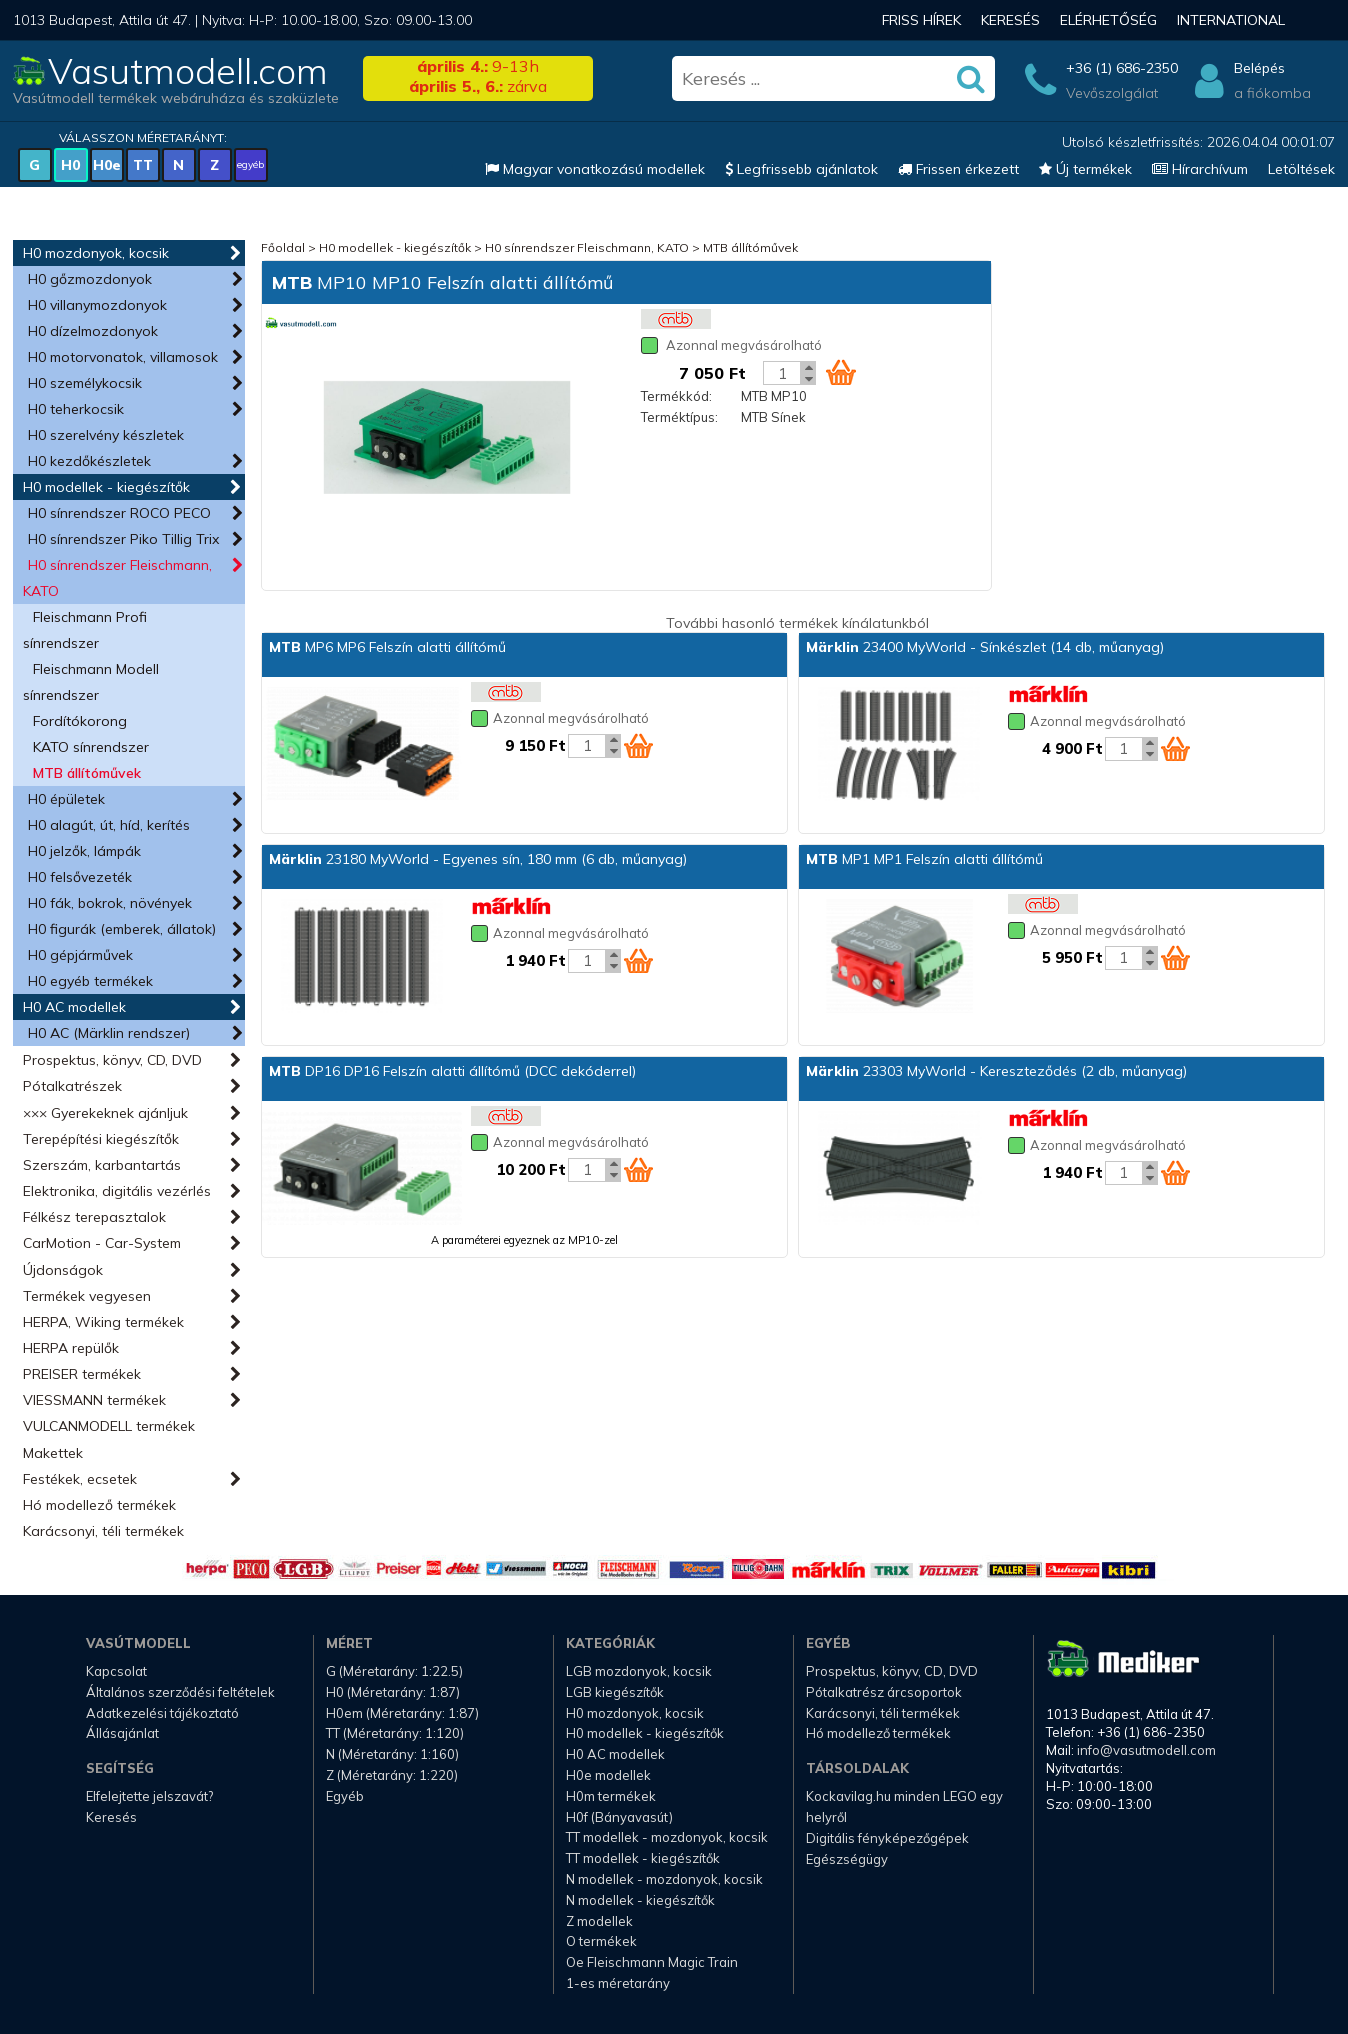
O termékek (601, 1941)
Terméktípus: (679, 417)
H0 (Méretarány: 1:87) (393, 1692)
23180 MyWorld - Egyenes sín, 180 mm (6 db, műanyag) (478, 859)
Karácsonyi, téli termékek (103, 1531)
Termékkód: (676, 396)
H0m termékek (611, 1796)
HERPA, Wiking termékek (103, 1322)
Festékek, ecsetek (80, 1479)
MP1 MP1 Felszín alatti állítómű (924, 859)
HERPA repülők (71, 1348)
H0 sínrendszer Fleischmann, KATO (117, 578)
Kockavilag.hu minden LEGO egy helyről (904, 1806)
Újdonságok (63, 1270)
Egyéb (345, 1796)
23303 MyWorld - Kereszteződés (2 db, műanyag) (996, 1071)
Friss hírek (921, 20)
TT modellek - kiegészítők (643, 1858)
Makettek (53, 1453)
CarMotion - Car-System (102, 1243)
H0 (70, 165)
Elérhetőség (1108, 20)
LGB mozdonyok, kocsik (639, 1671)
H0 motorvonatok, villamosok (123, 357)
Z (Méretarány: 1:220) (392, 1775)
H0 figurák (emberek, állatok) (122, 929)
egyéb (250, 164)
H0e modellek (608, 1775)
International (1231, 20)
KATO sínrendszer (91, 747)
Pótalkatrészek (72, 1086)
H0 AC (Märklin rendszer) (109, 1033)
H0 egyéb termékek (90, 981)
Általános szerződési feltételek (180, 1692)
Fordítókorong (80, 721)
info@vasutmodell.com (1146, 1750)
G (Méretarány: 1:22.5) (394, 1671)
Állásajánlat (122, 1733)
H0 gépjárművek (80, 955)
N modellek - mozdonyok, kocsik (664, 1879)
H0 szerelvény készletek (106, 435)
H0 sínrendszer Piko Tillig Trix (123, 539)
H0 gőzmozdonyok (90, 279)
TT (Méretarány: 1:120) (395, 1733)
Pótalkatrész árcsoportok (884, 1692)
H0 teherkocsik (76, 409)
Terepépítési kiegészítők (101, 1139)
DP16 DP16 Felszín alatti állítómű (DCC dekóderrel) (452, 1071)
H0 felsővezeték (80, 877)
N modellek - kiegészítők (640, 1900)
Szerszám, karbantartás (102, 1165)
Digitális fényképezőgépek (887, 1838)
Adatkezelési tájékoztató (162, 1713)
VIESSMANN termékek (94, 1400)
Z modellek (599, 1921)
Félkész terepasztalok (94, 1217)
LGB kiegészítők (615, 1692)
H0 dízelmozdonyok (93, 331)
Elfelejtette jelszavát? (149, 1796)
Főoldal (283, 247)
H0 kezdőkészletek (89, 461)
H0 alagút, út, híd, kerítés (109, 825)
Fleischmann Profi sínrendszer (85, 630)
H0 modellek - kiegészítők (106, 487)
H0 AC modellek (74, 1007)
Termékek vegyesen (87, 1296)
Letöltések (1301, 169)
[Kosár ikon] (841, 372)
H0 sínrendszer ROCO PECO (119, 513)
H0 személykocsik (85, 383)
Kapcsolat (116, 1671)
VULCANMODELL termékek (109, 1426)
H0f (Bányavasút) (619, 1817)
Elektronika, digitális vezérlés (117, 1191)
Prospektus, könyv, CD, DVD (112, 1060)
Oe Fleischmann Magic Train (652, 1962)
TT (143, 165)
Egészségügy (847, 1859)
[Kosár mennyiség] (782, 373)
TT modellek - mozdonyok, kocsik (667, 1837)
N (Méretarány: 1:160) (392, 1754)
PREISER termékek (82, 1374)
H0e (107, 165)
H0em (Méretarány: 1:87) (402, 1713)
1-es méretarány (618, 1983)
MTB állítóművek (87, 773)
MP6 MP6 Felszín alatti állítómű (387, 647)
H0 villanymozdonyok (97, 305)
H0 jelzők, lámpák (84, 851)
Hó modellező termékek (99, 1505)
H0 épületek (66, 799)
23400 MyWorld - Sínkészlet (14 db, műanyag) (985, 647)
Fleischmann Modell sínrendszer (91, 682)
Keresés (1010, 20)
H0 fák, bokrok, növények (110, 903)
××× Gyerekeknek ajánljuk (105, 1113)
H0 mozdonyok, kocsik (96, 253)
